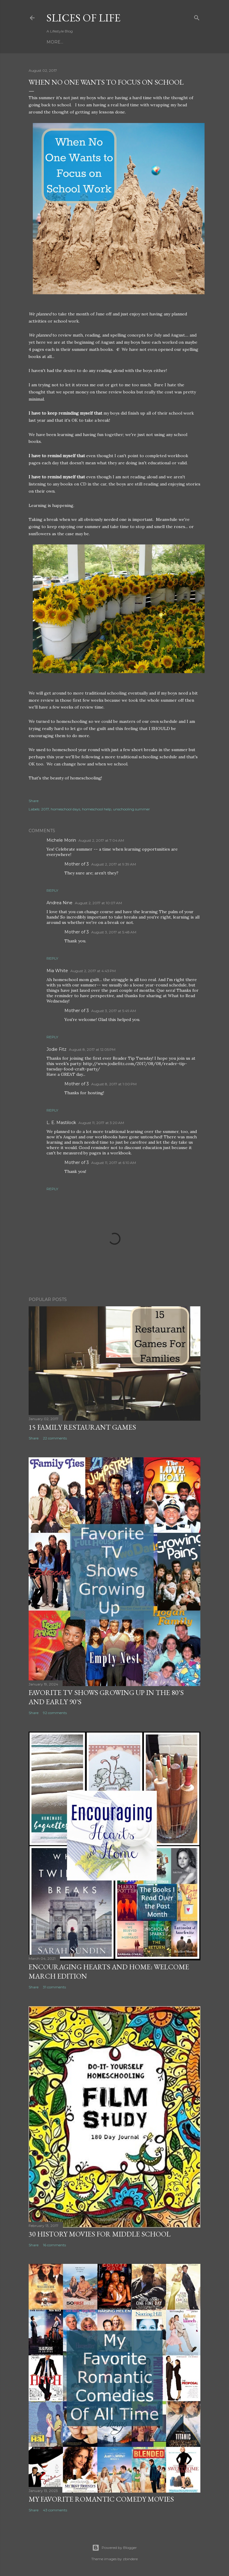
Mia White (57, 970)
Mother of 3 (76, 864)
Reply (52, 890)
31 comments (54, 1987)
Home (54, 42)
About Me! (112, 42)
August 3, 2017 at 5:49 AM (113, 1010)
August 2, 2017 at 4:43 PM (93, 971)
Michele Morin (61, 840)
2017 (45, 809)
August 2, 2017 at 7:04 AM (101, 840)
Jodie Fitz (56, 1049)
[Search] (196, 16)
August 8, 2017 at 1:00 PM (114, 1084)
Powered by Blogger (114, 2547)
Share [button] (33, 801)
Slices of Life (83, 18)
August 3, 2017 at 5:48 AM (113, 932)
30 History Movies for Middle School (100, 2234)
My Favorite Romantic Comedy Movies (101, 2499)
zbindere (130, 2559)
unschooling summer (131, 809)
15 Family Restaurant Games (82, 1427)
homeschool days (65, 809)
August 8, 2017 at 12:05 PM (92, 1049)
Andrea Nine (59, 902)
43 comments (55, 2510)
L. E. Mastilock (61, 1122)
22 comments (55, 1438)
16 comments (54, 2245)
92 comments (55, 1712)
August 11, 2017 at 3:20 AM (101, 1122)
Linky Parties (80, 42)
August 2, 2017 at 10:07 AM (98, 903)
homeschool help (96, 809)
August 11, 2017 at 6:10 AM (113, 1162)
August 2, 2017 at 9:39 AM (113, 864)
